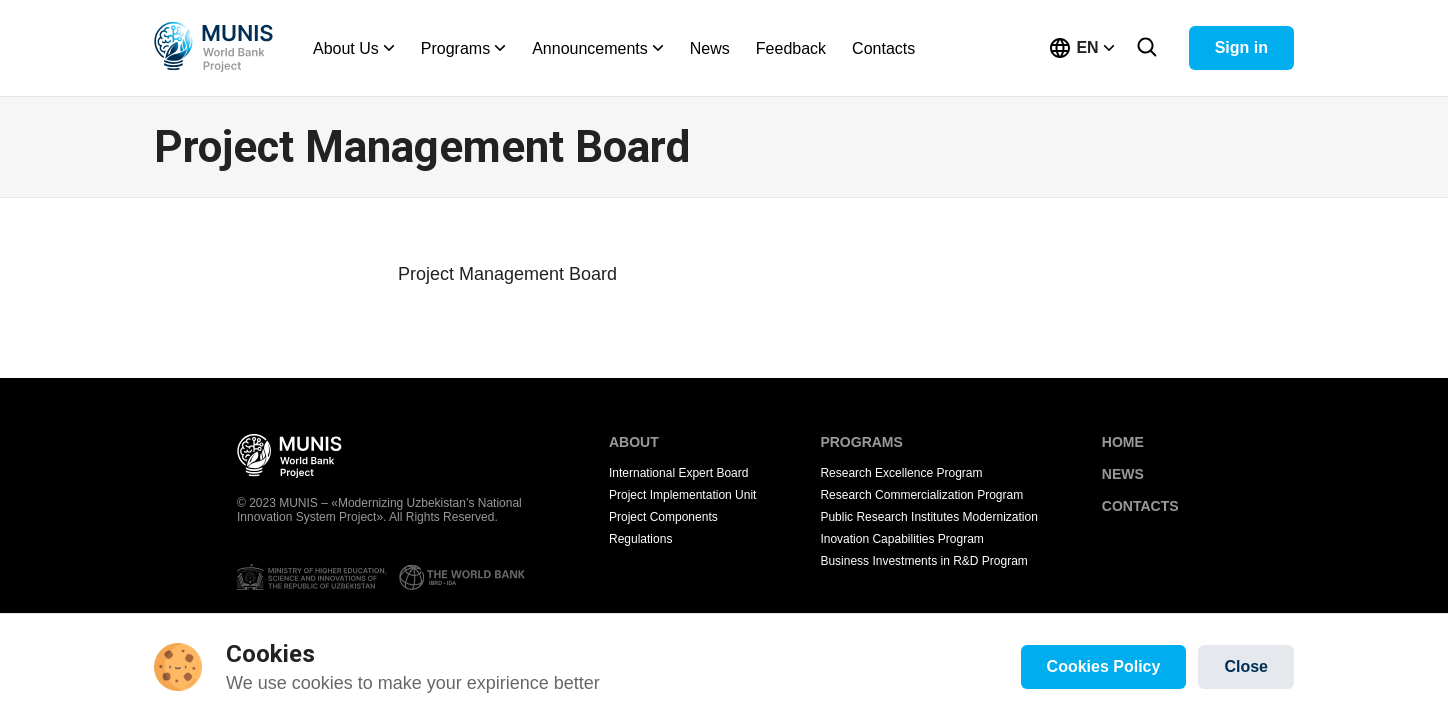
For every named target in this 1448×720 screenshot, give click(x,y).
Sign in (1241, 47)
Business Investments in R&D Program (923, 561)
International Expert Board (678, 473)
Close (1246, 666)
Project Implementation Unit (682, 495)
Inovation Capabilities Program (901, 539)
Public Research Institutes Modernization (928, 517)
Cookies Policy (1104, 666)
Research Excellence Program (901, 473)
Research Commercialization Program (921, 495)
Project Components (663, 517)
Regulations (640, 539)
